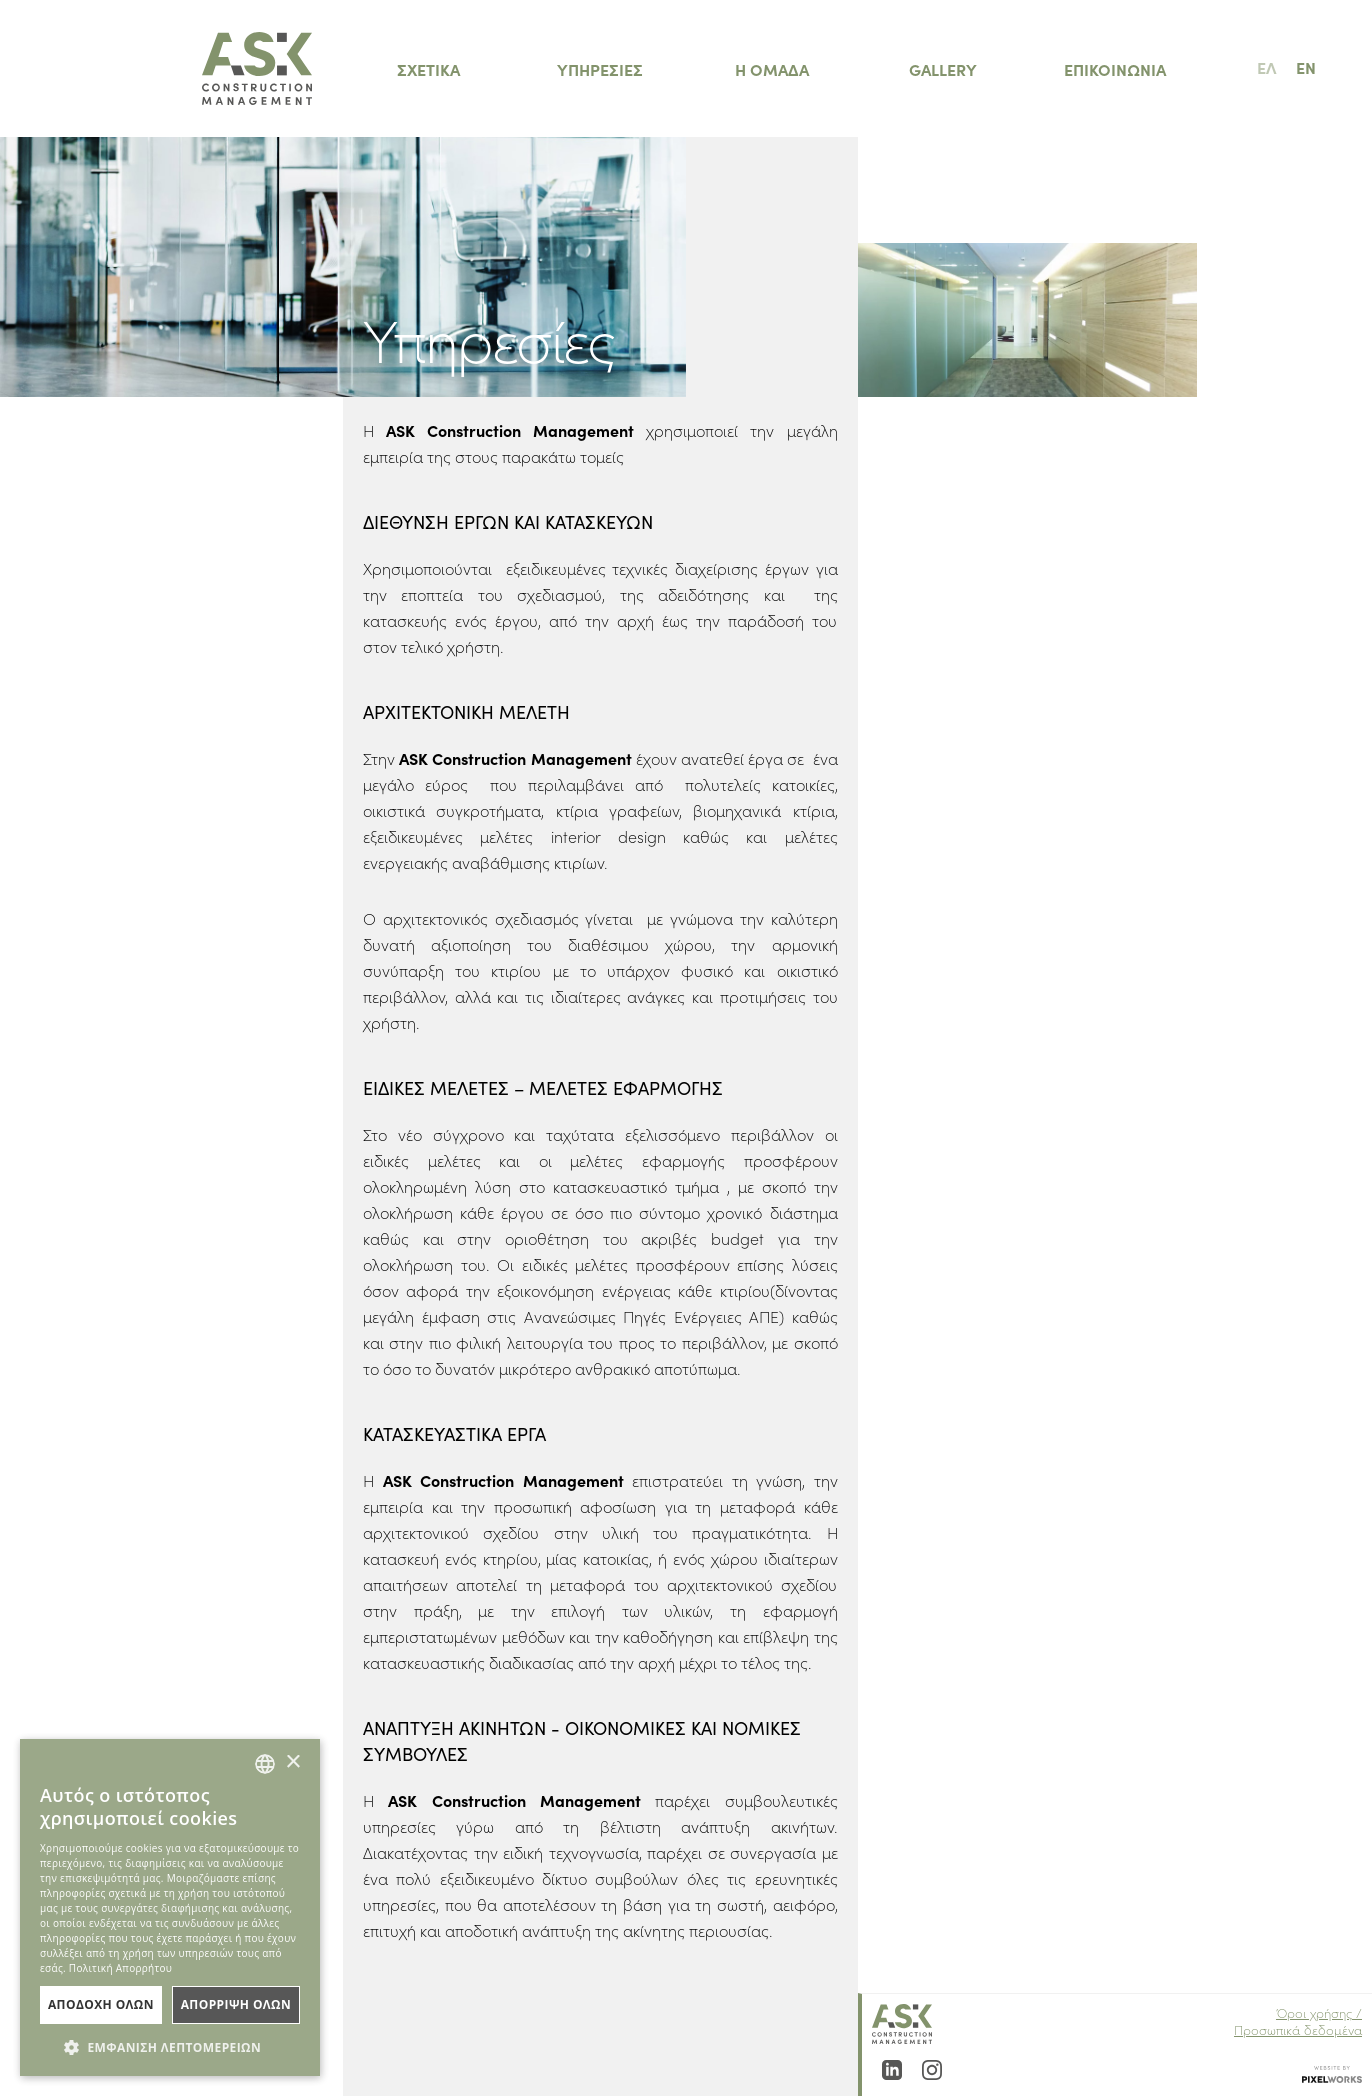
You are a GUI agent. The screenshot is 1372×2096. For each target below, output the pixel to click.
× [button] (292, 1762)
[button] (170, 2046)
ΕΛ (1266, 67)
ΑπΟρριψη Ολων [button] (236, 2004)
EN (1306, 67)
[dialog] (170, 1907)
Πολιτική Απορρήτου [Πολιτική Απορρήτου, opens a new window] (120, 1968)
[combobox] (265, 1764)
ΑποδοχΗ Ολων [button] (101, 2004)
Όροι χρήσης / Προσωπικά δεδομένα (1298, 2021)
